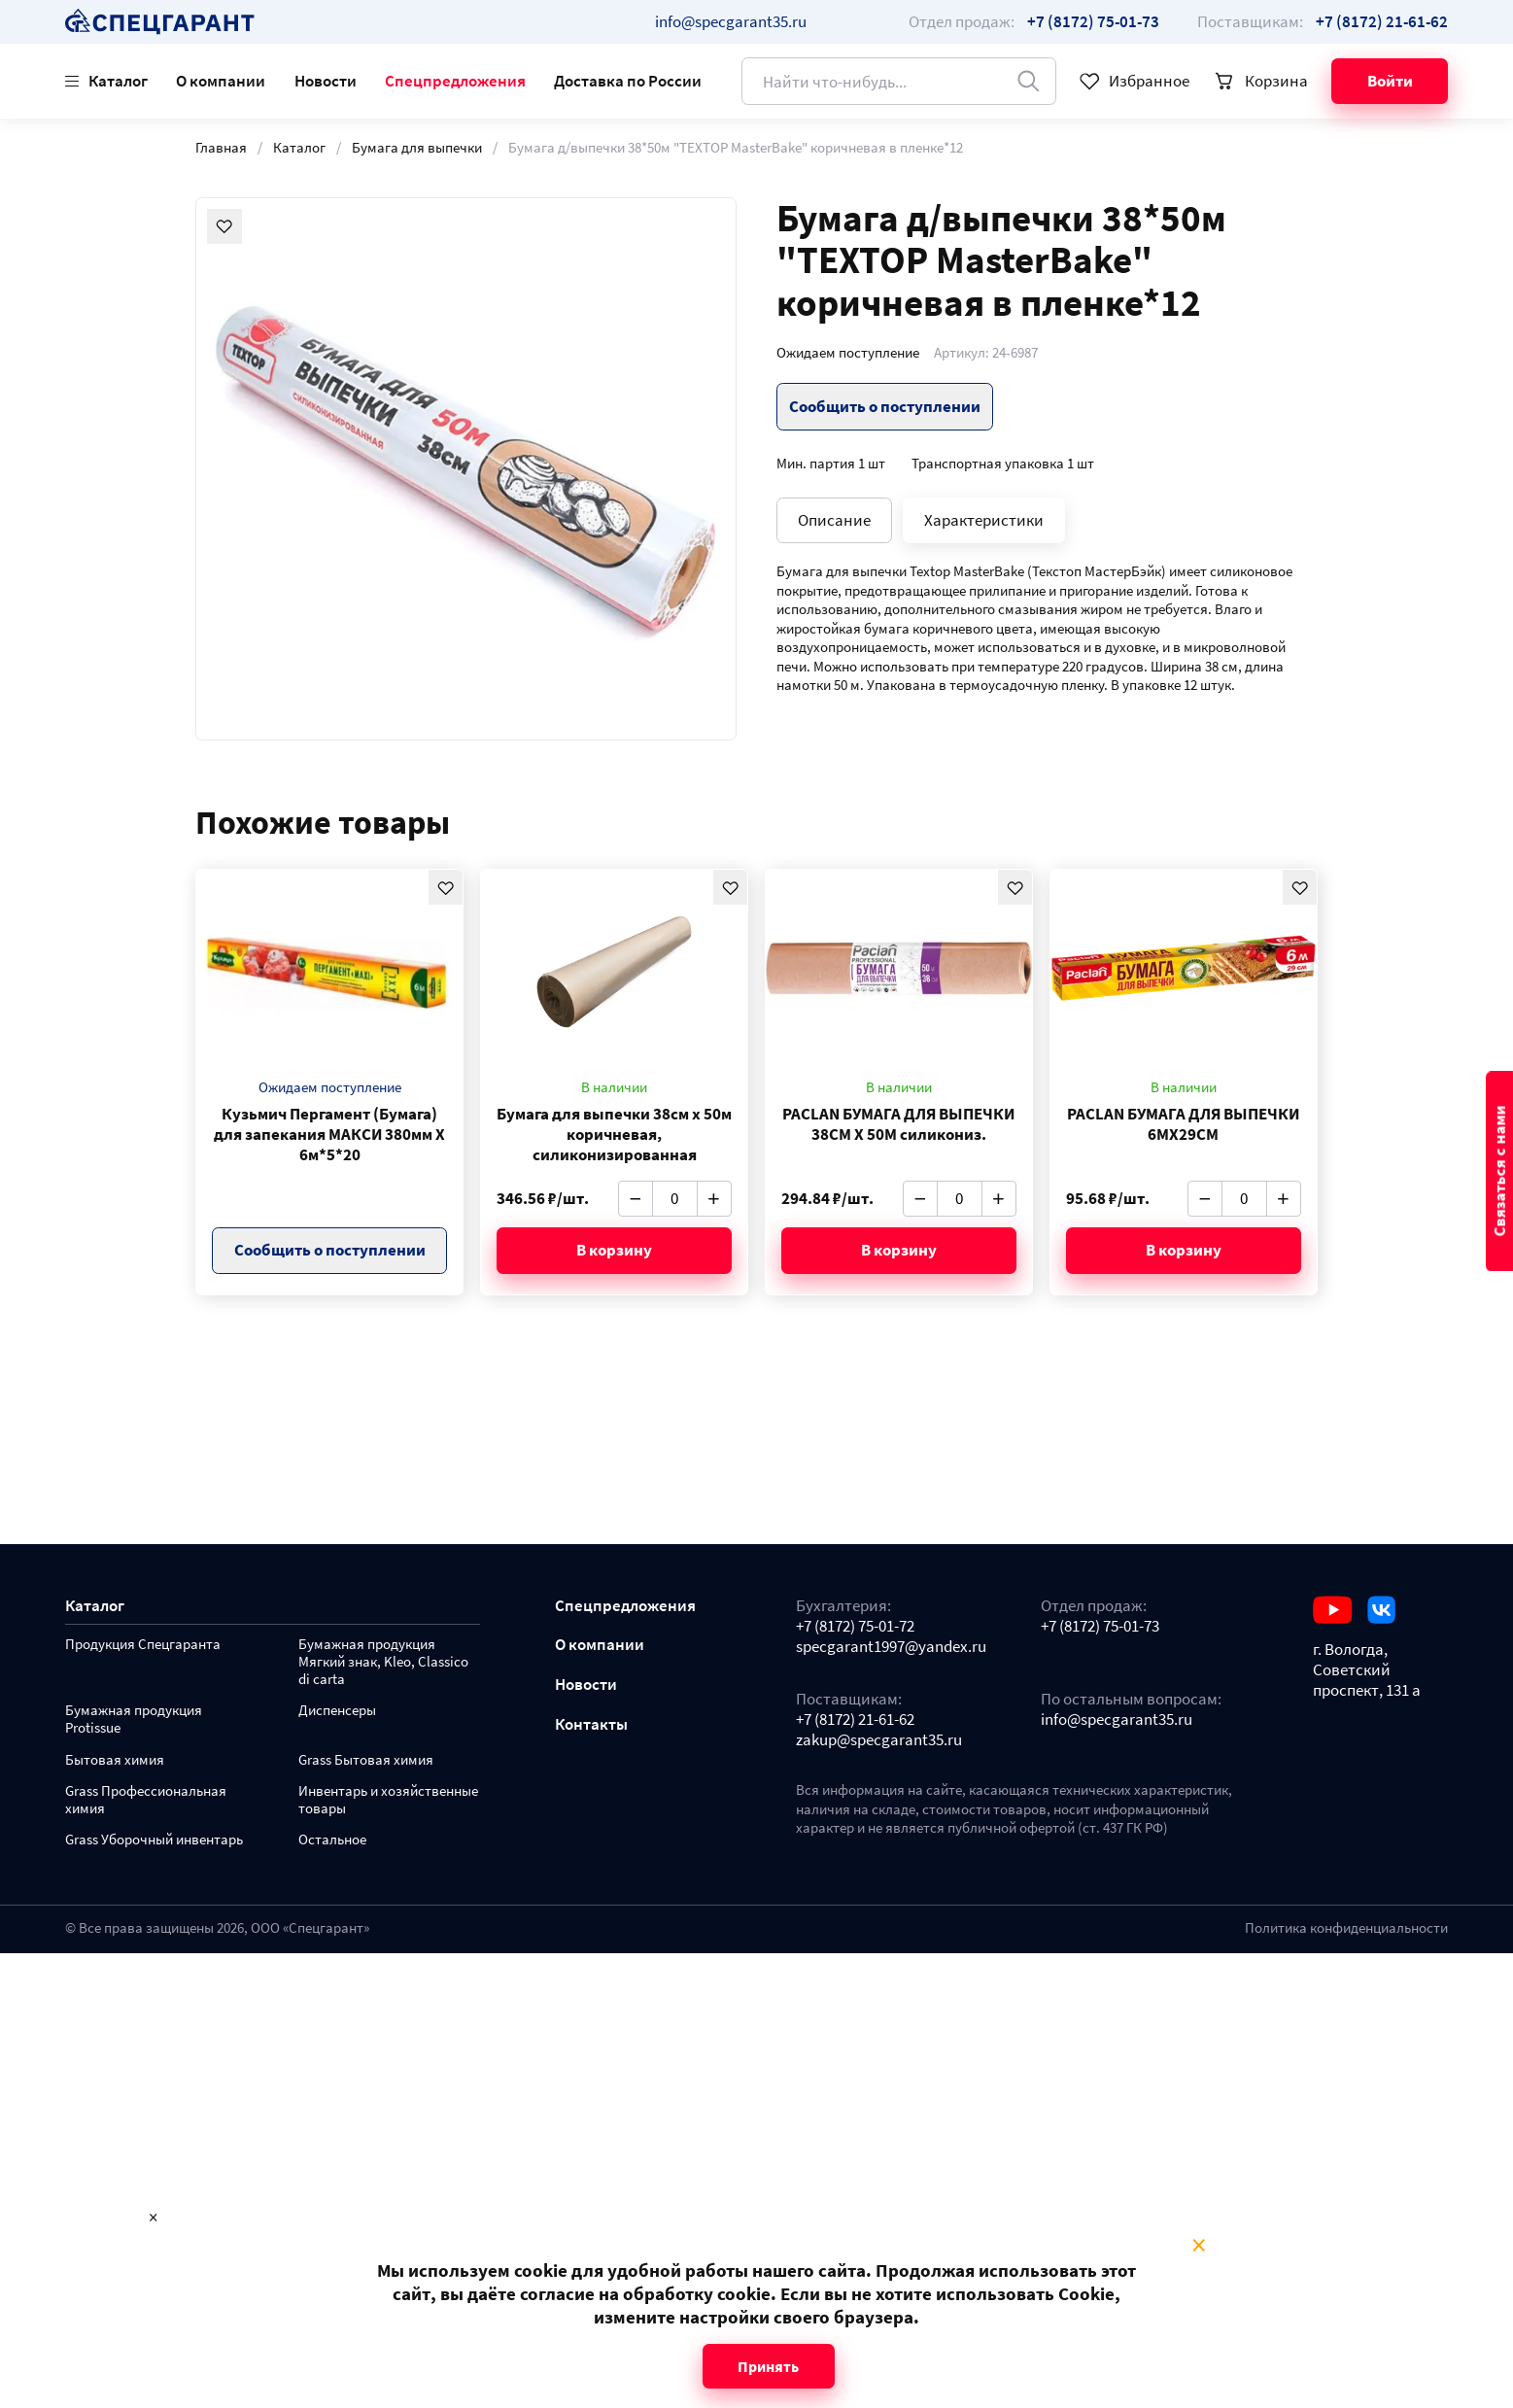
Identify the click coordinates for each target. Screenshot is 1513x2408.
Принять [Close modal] (768, 2366)
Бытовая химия (114, 1760)
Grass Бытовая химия (365, 1760)
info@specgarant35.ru (731, 21)
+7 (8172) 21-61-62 (855, 1719)
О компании (220, 80)
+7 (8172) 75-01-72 (855, 1626)
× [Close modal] (1198, 2245)
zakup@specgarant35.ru (879, 1740)
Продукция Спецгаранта (143, 1644)
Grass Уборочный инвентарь (154, 1840)
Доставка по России (628, 80)
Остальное (332, 1840)
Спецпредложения (455, 80)
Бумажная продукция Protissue (133, 1720)
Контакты (591, 1724)
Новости (325, 80)
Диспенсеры (337, 1711)
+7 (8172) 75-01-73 (1100, 1626)
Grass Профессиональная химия (145, 1800)
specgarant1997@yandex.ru (891, 1646)
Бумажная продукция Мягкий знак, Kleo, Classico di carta (383, 1662)
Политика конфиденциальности (1346, 1928)
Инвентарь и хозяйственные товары (388, 1800)
